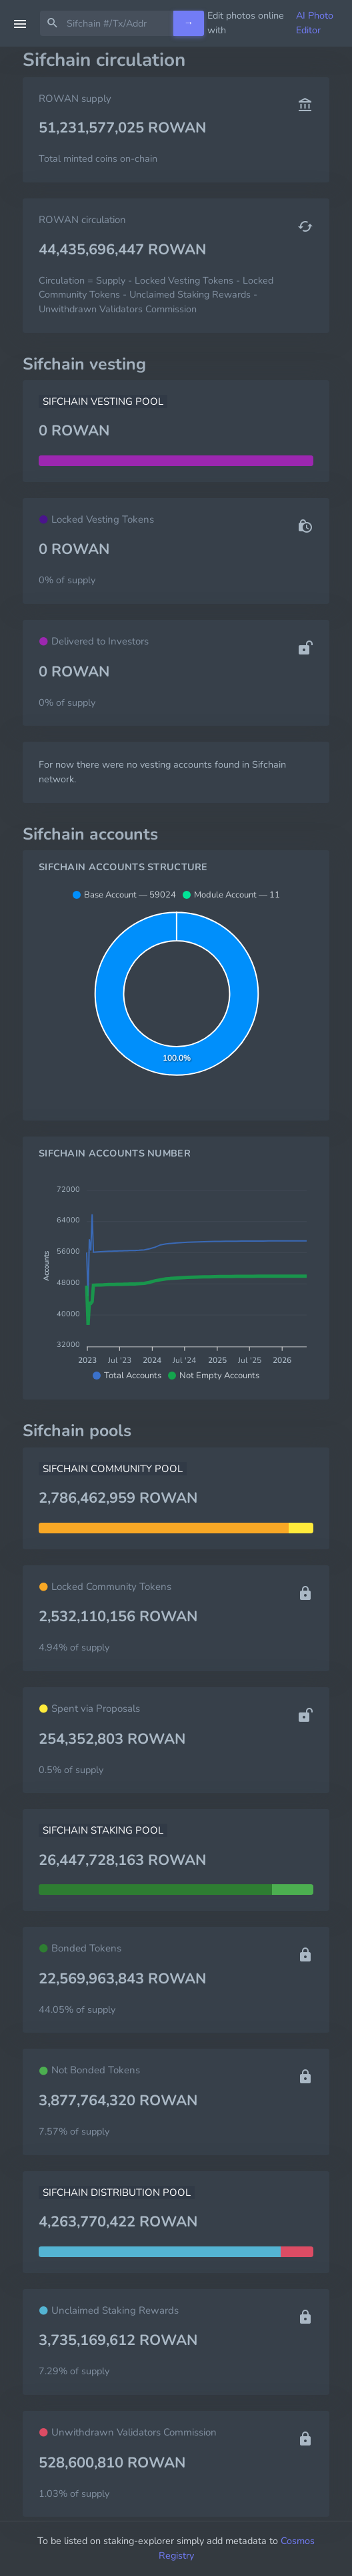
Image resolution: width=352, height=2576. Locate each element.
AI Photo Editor (314, 23)
